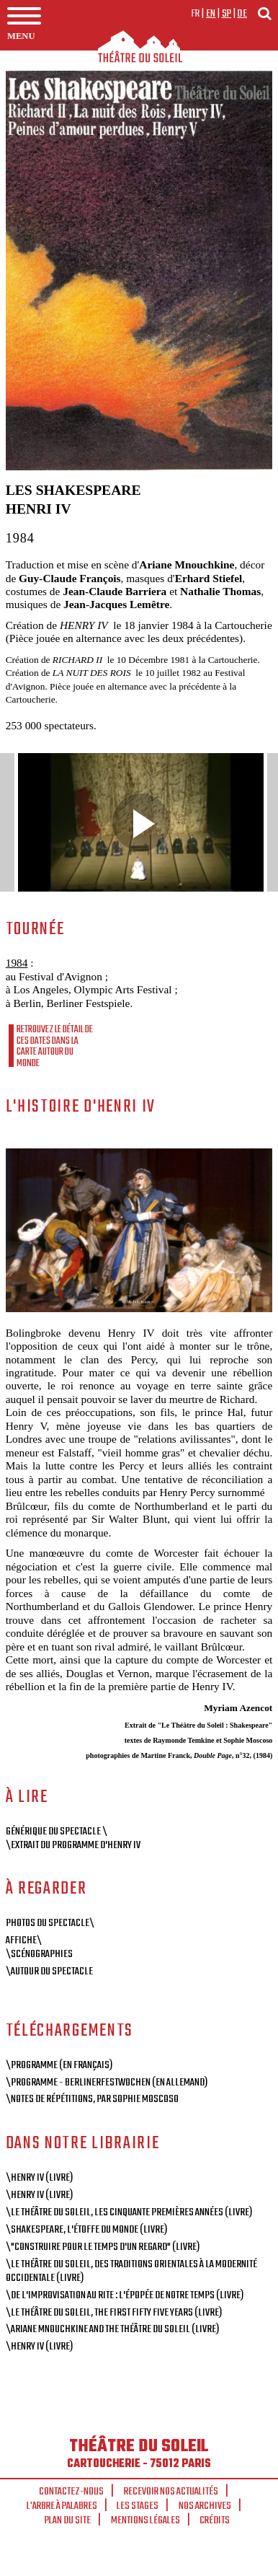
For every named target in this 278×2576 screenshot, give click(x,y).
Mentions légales (145, 2520)
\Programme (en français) (59, 2065)
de (242, 13)
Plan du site (68, 2520)
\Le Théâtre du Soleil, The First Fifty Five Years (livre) (114, 2312)
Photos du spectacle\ (50, 1923)
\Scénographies (39, 1954)
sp (227, 13)
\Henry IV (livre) (39, 2177)
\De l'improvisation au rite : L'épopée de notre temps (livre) (124, 2295)
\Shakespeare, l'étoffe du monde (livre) (86, 2229)
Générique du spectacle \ (56, 1831)
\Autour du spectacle (49, 1971)
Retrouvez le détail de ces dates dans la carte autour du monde (55, 1046)
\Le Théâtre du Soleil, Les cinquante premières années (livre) (129, 2212)
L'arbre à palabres (62, 2506)
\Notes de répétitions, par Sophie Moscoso (92, 2099)
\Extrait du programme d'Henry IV (73, 1845)
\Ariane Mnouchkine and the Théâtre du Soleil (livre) (112, 2329)
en (211, 13)
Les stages (137, 2506)
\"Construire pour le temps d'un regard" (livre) (102, 2247)
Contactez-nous (71, 2491)
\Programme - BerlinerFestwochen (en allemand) (106, 2082)
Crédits (214, 2520)
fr (195, 13)
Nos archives (205, 2506)
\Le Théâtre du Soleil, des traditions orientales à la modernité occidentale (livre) (131, 2271)
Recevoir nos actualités (171, 2491)
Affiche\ (24, 1940)
